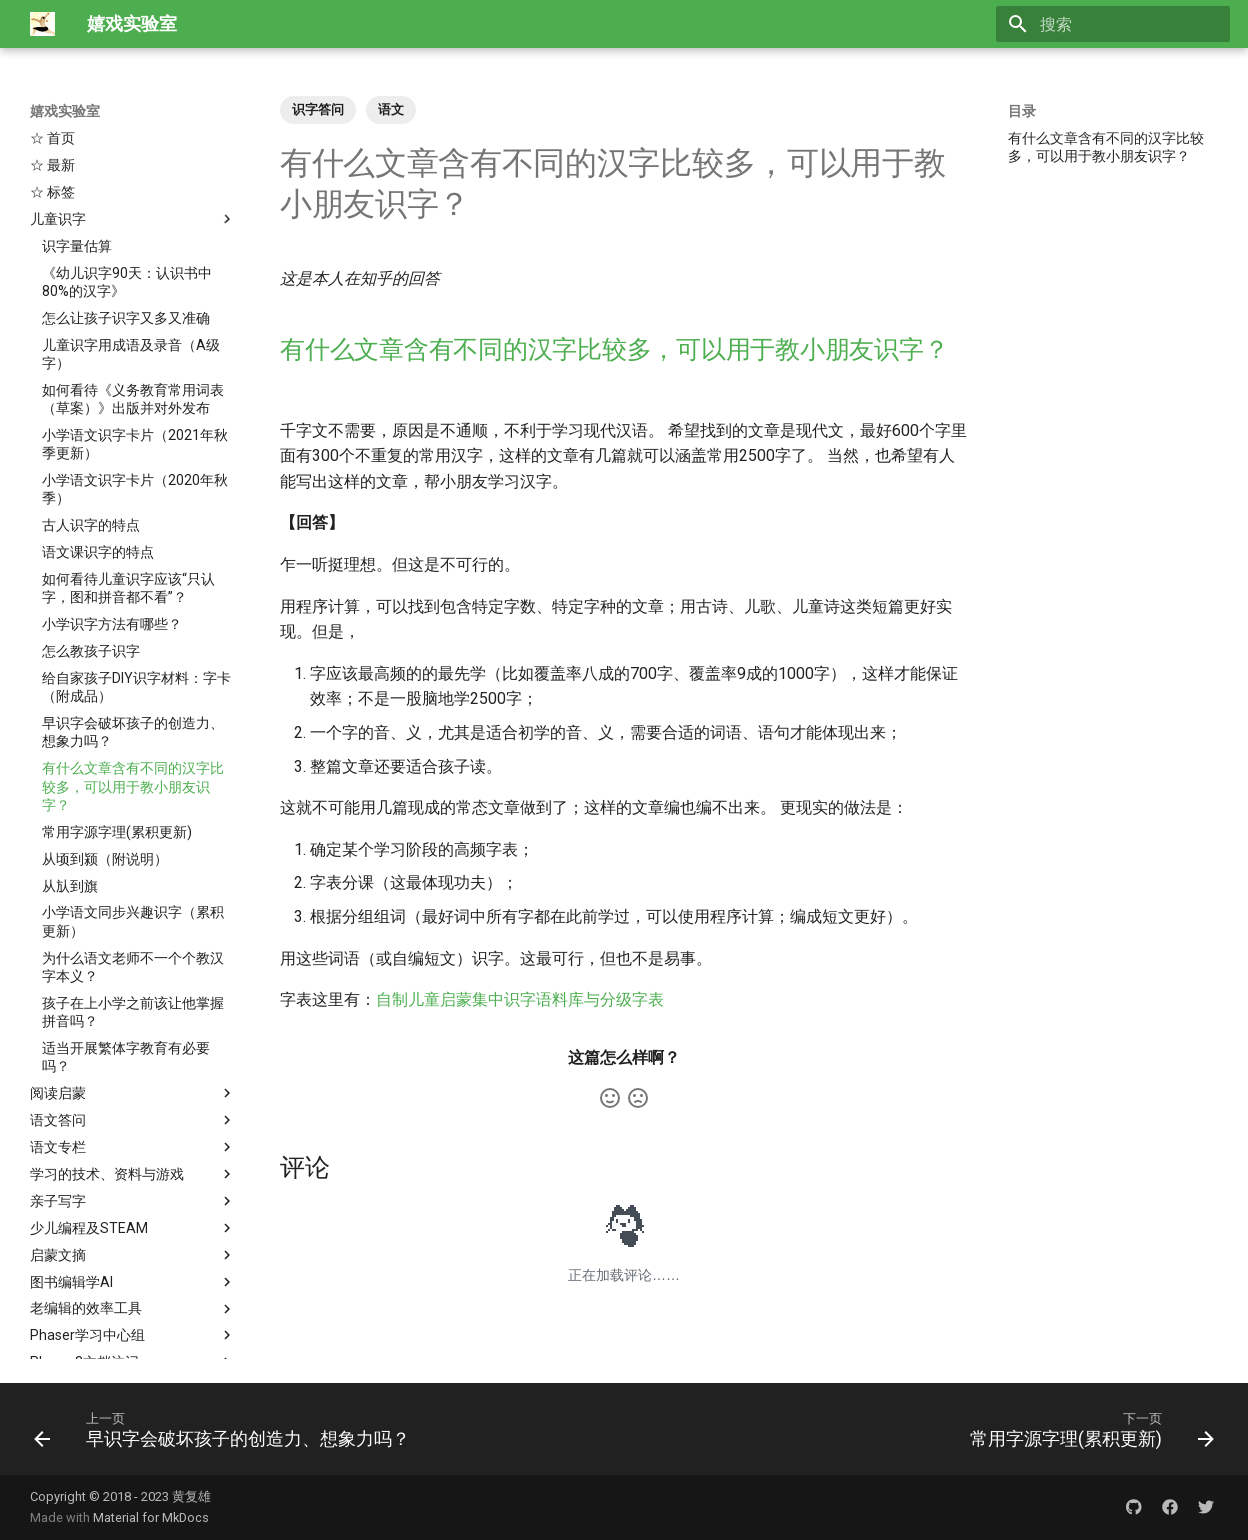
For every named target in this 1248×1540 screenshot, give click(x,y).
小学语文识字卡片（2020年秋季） (135, 369)
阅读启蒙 (133, 973)
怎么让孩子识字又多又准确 (126, 198)
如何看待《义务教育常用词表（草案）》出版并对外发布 (133, 279)
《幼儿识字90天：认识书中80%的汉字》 (127, 162)
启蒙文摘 (133, 1135)
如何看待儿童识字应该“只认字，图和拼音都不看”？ (128, 468)
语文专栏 (133, 1027)
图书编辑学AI (133, 1162)
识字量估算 (77, 126)
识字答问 (318, 109)
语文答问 (133, 1000)
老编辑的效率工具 (133, 1189)
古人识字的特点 (91, 405)
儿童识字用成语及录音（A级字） (131, 234)
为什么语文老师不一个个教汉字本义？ (133, 847)
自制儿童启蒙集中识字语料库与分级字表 (520, 999)
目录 (1022, 111)
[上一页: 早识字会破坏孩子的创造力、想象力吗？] (226, 1429)
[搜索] (1113, 24)
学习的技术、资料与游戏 (133, 1054)
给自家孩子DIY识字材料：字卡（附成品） (136, 567)
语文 (391, 109)
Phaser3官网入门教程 (133, 1269)
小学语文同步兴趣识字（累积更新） (133, 801)
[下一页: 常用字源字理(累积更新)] (1087, 1429)
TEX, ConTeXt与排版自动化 (133, 1296)
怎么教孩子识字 (91, 531)
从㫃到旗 (70, 766)
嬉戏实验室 (65, 111)
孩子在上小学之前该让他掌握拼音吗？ (133, 892)
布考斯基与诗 (133, 1323)
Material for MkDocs (151, 1517)
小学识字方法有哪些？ (112, 504)
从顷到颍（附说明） (105, 739)
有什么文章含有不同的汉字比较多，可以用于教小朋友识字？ (133, 666)
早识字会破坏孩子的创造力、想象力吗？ (133, 612)
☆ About (58, 1350)
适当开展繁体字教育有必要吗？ (126, 937)
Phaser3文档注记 (133, 1242)
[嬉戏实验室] (42, 24)
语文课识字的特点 (98, 432)
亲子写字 (133, 1081)
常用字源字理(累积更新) (117, 712)
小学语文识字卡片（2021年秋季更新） (135, 324)
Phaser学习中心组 (133, 1215)
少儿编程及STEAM (133, 1108)
